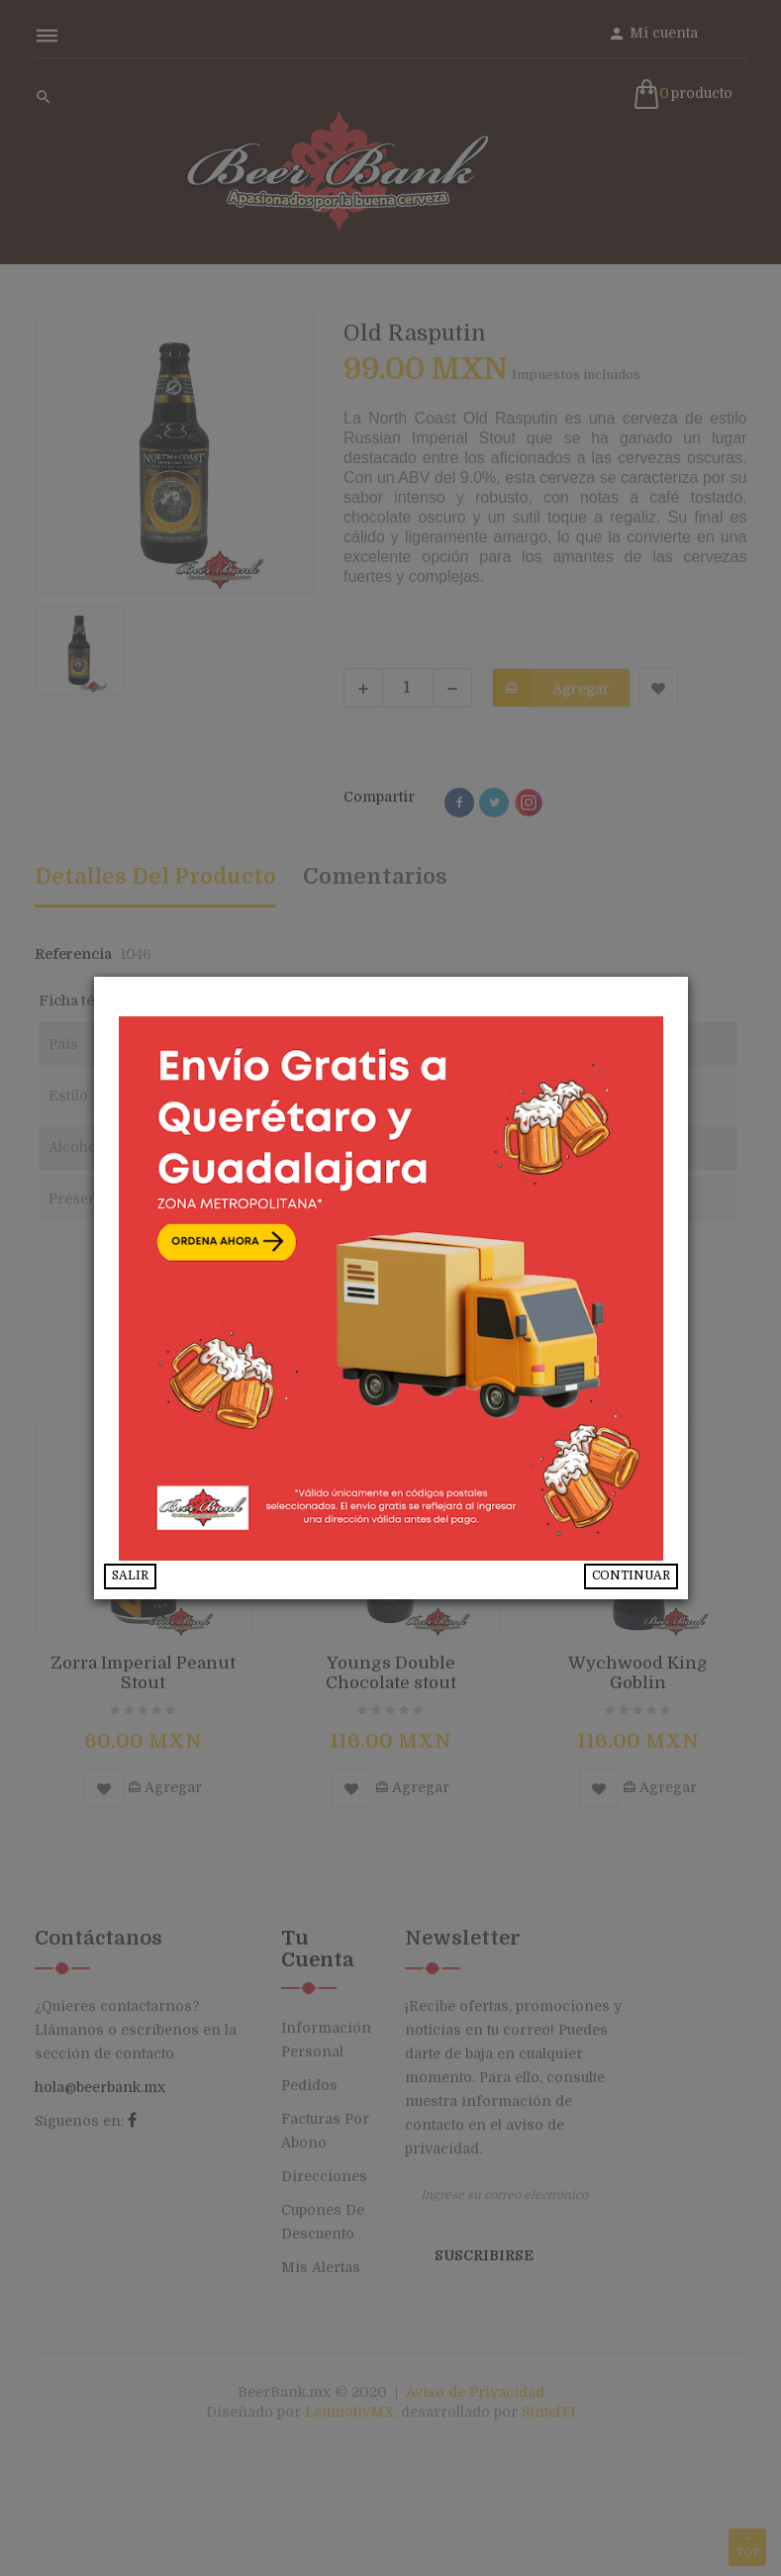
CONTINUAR (631, 1575)
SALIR (130, 1575)
